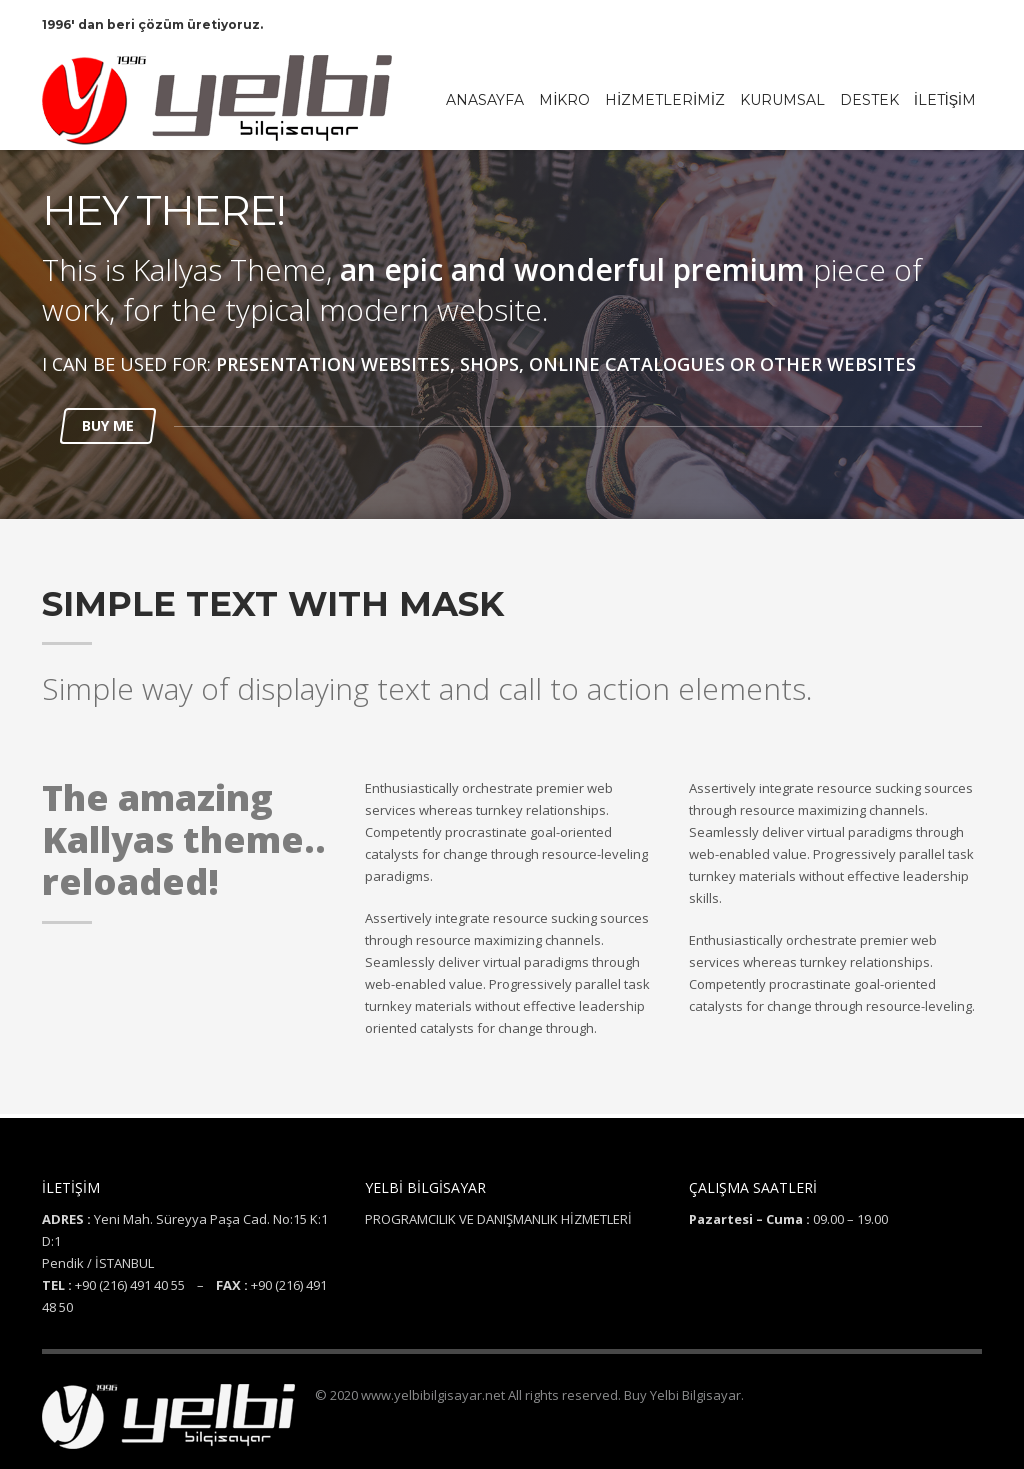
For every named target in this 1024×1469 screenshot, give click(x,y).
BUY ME (108, 425)
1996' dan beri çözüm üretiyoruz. (152, 24)
